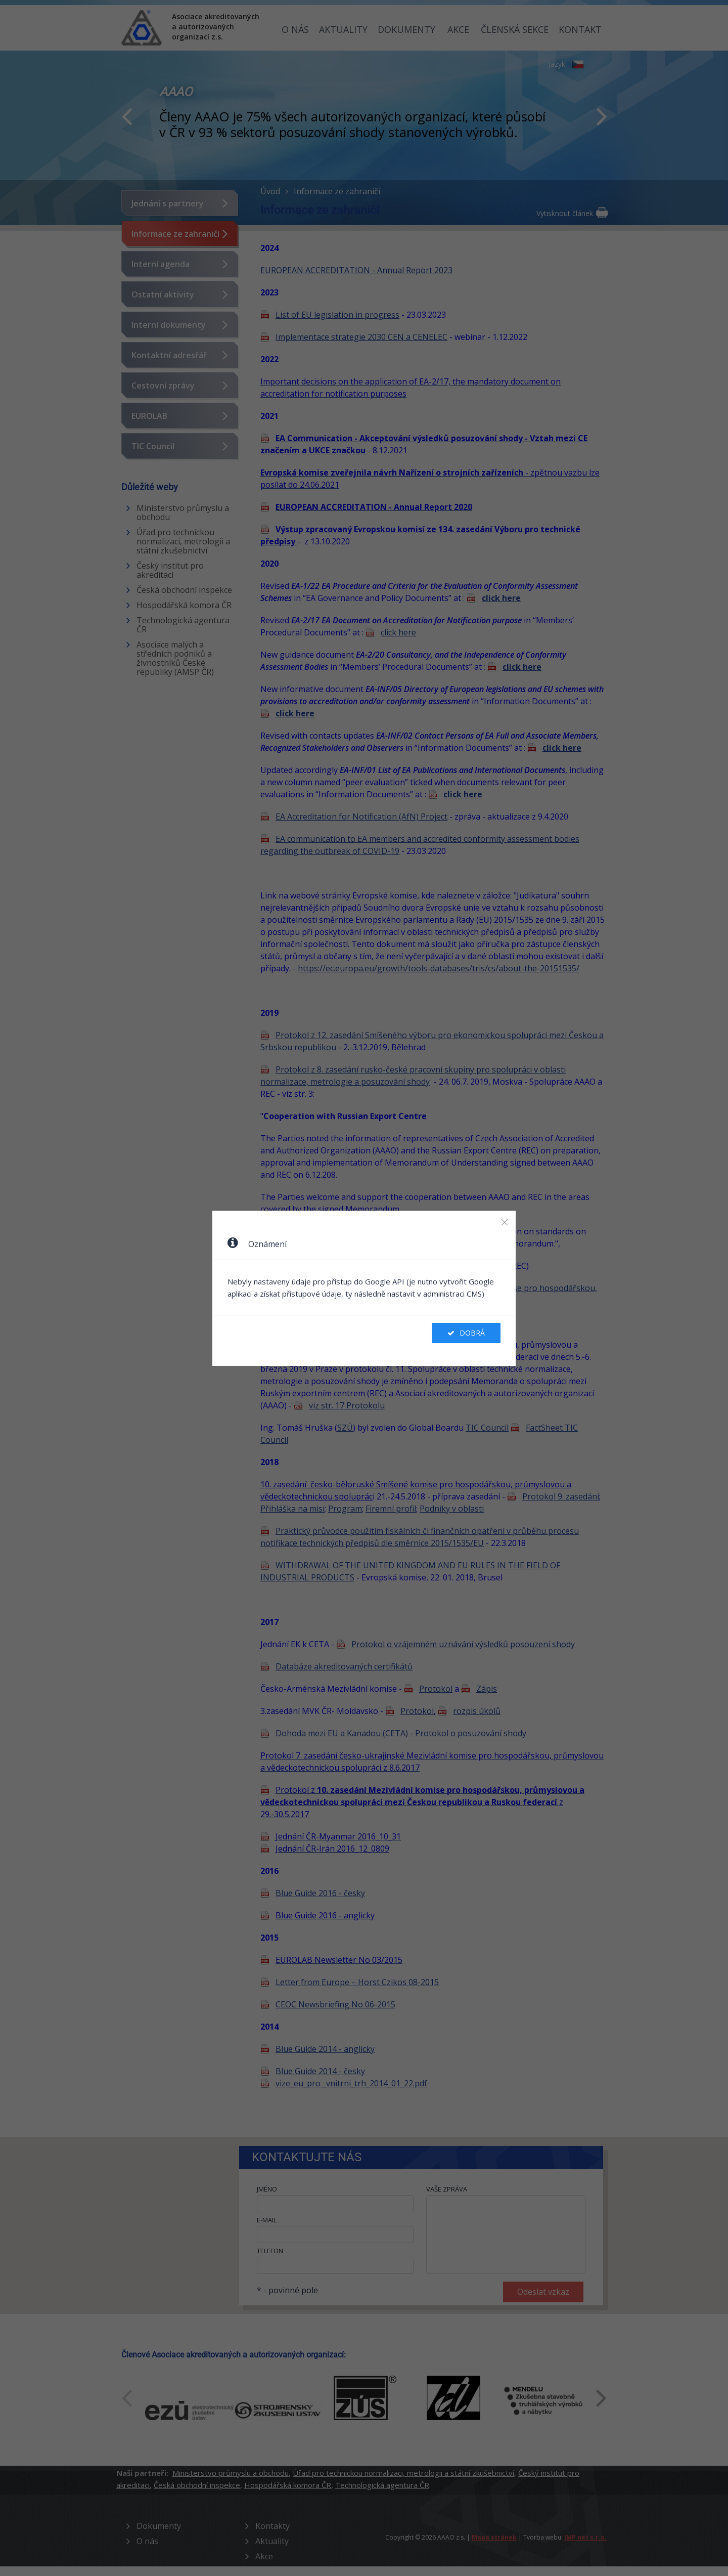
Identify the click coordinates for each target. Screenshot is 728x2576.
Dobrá (466, 1333)
